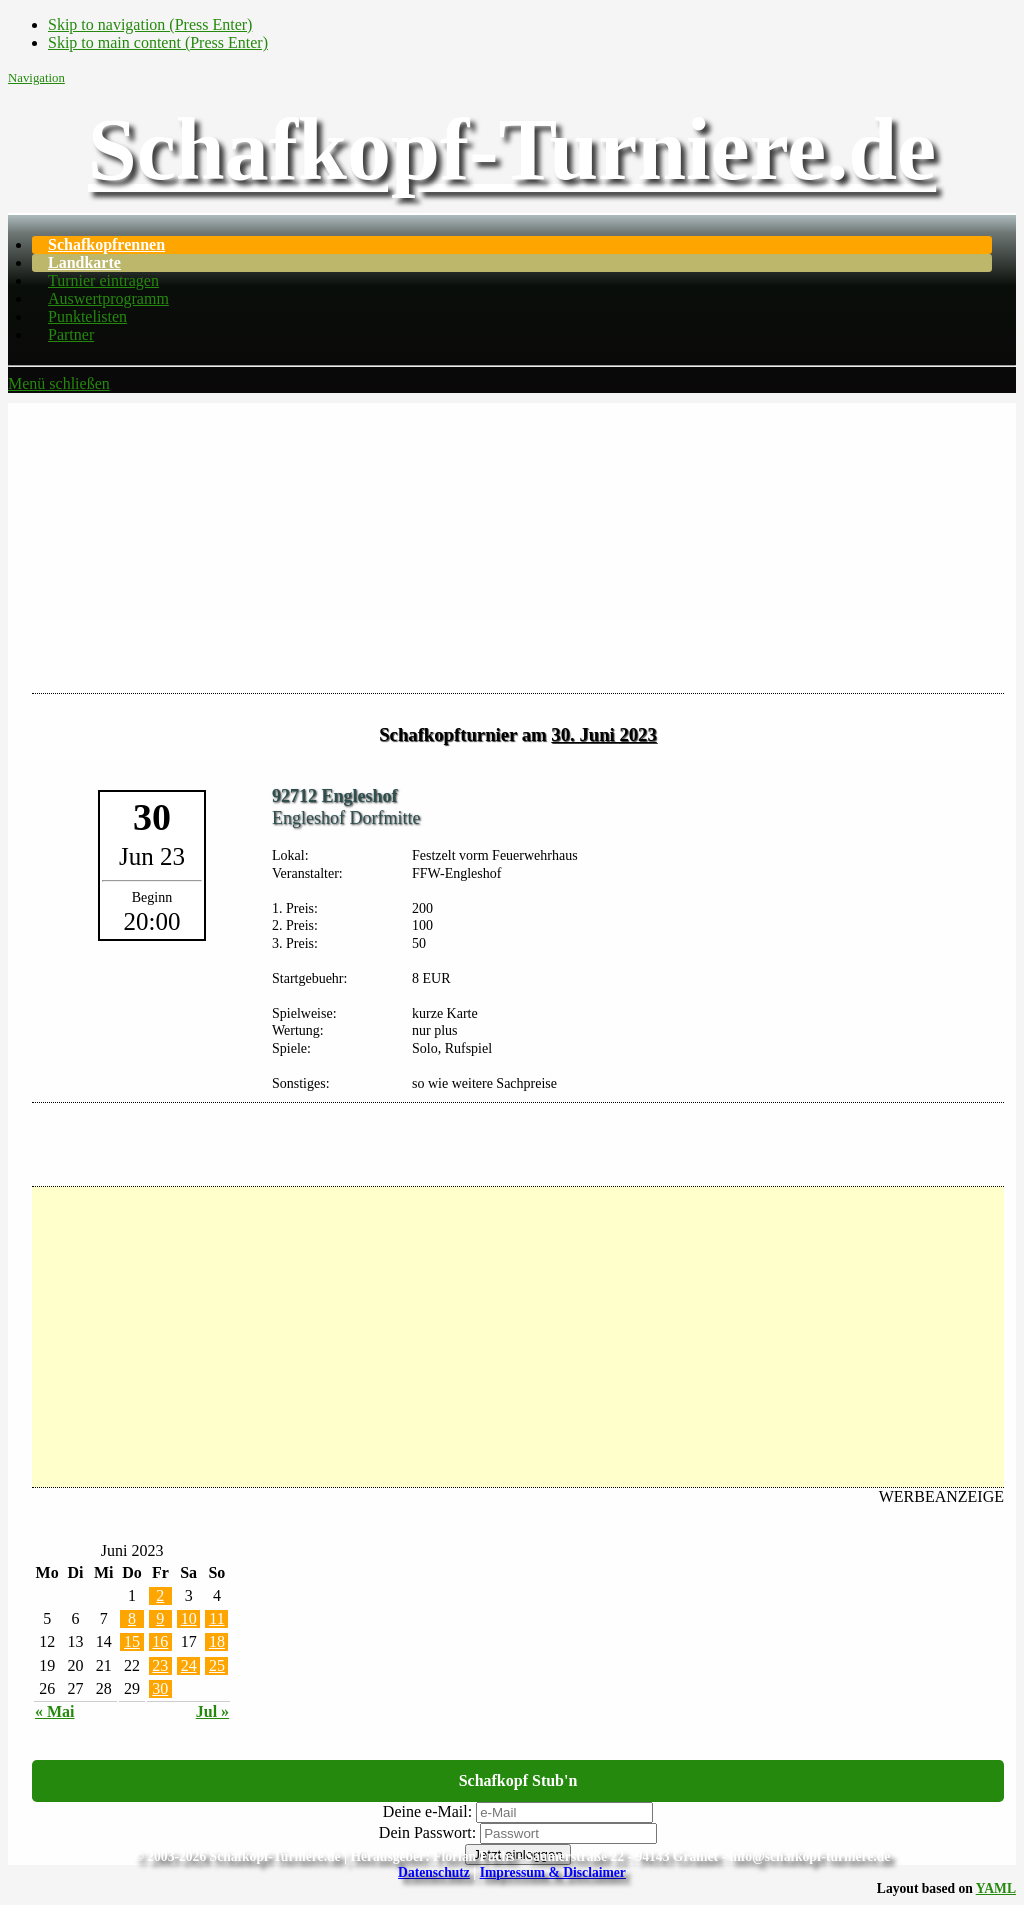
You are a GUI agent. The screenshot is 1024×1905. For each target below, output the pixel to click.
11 (216, 1618)
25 (217, 1665)
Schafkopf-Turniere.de (512, 149)
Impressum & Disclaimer (553, 1872)
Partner (71, 334)
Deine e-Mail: (427, 1811)
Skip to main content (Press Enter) (158, 42)
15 (132, 1641)
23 (160, 1665)
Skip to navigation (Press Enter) (150, 24)
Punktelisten (87, 316)
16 (160, 1641)
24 (189, 1665)
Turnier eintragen (103, 280)
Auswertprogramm (108, 298)
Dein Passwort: (427, 1832)
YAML (996, 1888)
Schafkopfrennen (106, 244)
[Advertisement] (512, 543)
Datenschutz (434, 1872)
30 (160, 1688)
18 (217, 1641)
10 (189, 1618)
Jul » (212, 1711)
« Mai (55, 1711)
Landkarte (84, 262)
